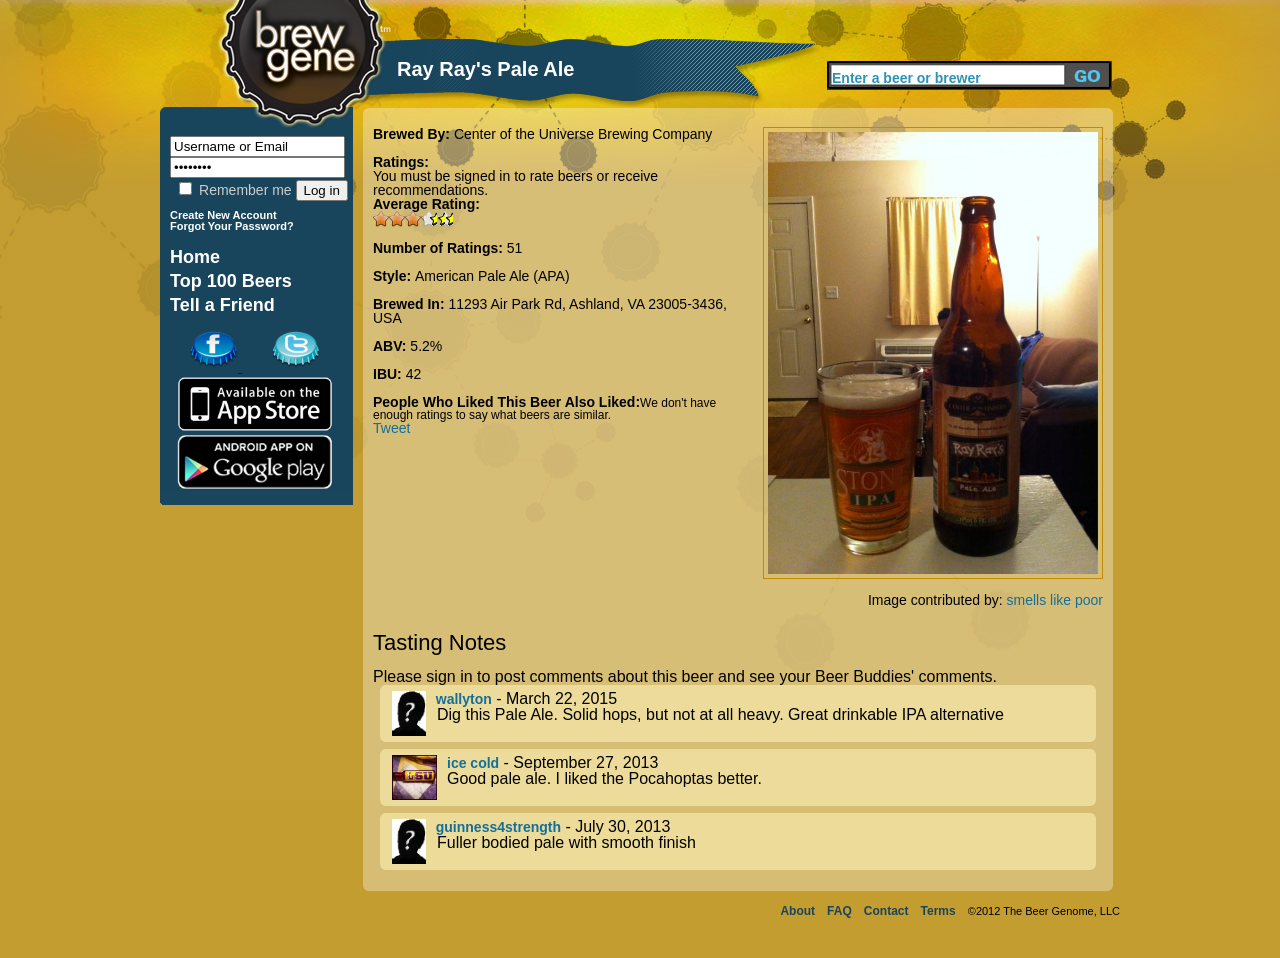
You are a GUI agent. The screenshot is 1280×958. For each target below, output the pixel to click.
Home (195, 257)
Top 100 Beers (231, 281)
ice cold (473, 763)
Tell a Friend (222, 305)
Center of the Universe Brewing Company (583, 134)
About (797, 911)
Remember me (235, 190)
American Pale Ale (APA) (492, 276)
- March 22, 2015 (744, 713)
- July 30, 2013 (744, 841)
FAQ (839, 911)
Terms (938, 911)
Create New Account (223, 215)
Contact (886, 911)
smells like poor (1055, 600)
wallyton (464, 699)
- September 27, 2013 (744, 777)
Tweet (391, 428)
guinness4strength (498, 827)
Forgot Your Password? (232, 226)
